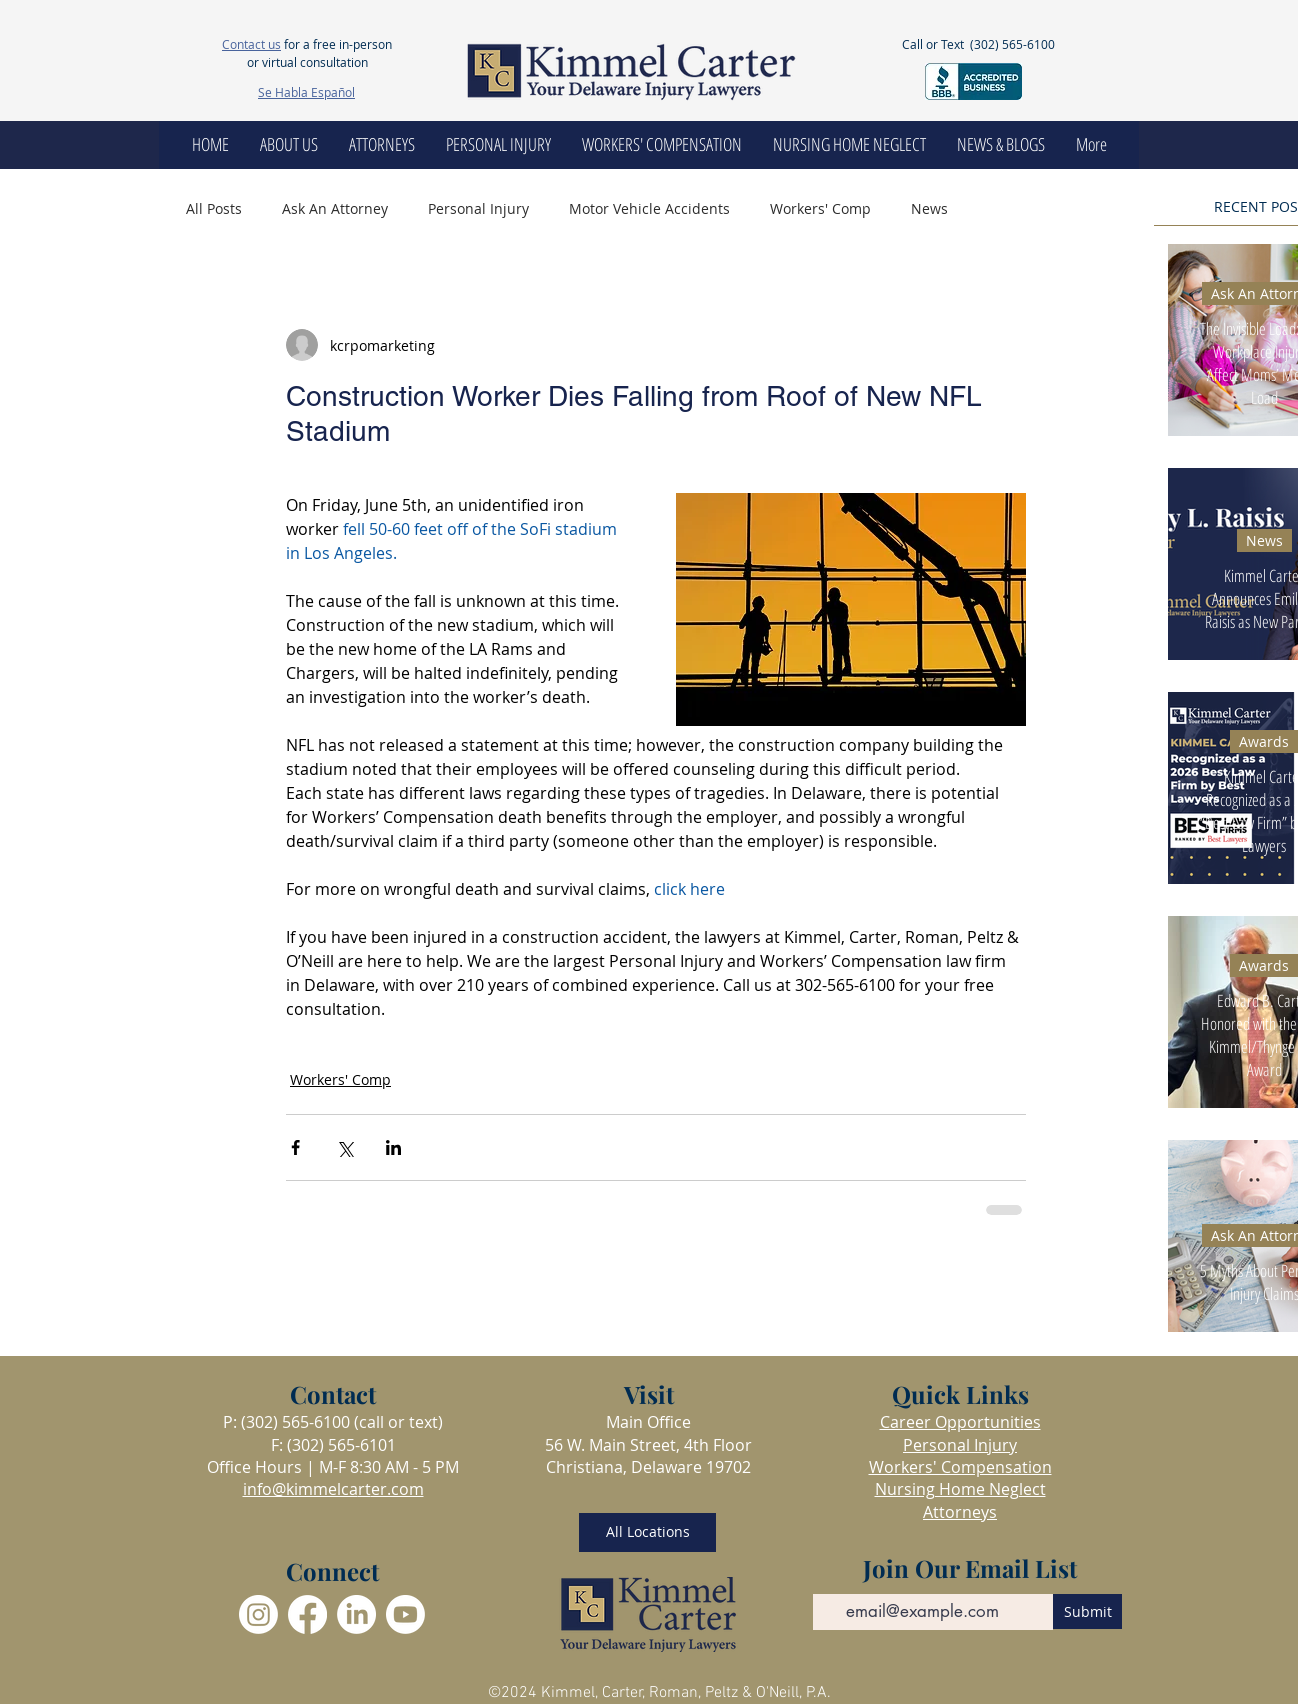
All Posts (214, 208)
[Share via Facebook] (295, 1147)
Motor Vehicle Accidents (649, 208)
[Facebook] (307, 1614)
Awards (1264, 741)
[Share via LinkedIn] (393, 1147)
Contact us (251, 44)
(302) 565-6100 (1012, 44)
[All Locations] (647, 1532)
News (929, 208)
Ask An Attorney (335, 208)
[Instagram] (258, 1614)
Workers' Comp (820, 208)
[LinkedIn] (356, 1614)
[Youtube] (405, 1614)
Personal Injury (478, 208)
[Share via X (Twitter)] (344, 1147)
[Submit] (1087, 1611)
